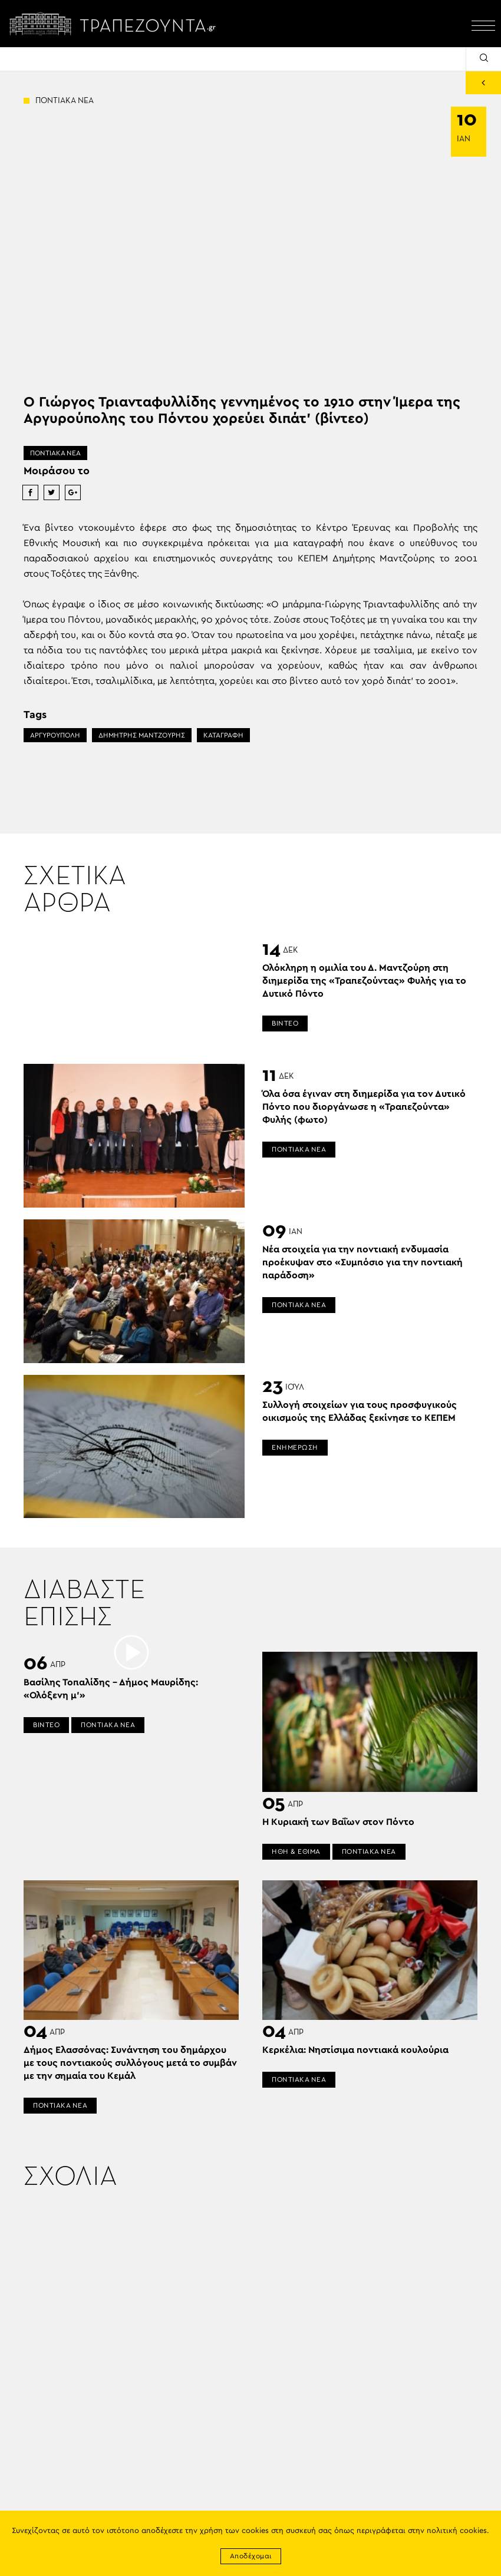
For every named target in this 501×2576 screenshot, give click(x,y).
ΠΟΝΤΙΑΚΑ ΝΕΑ (55, 453)
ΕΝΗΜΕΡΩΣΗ (295, 1447)
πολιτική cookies (457, 2531)
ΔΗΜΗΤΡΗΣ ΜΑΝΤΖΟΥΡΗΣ (141, 735)
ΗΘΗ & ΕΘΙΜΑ (296, 1851)
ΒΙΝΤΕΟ (285, 1023)
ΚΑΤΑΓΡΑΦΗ (223, 735)
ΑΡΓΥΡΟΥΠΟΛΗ (55, 735)
